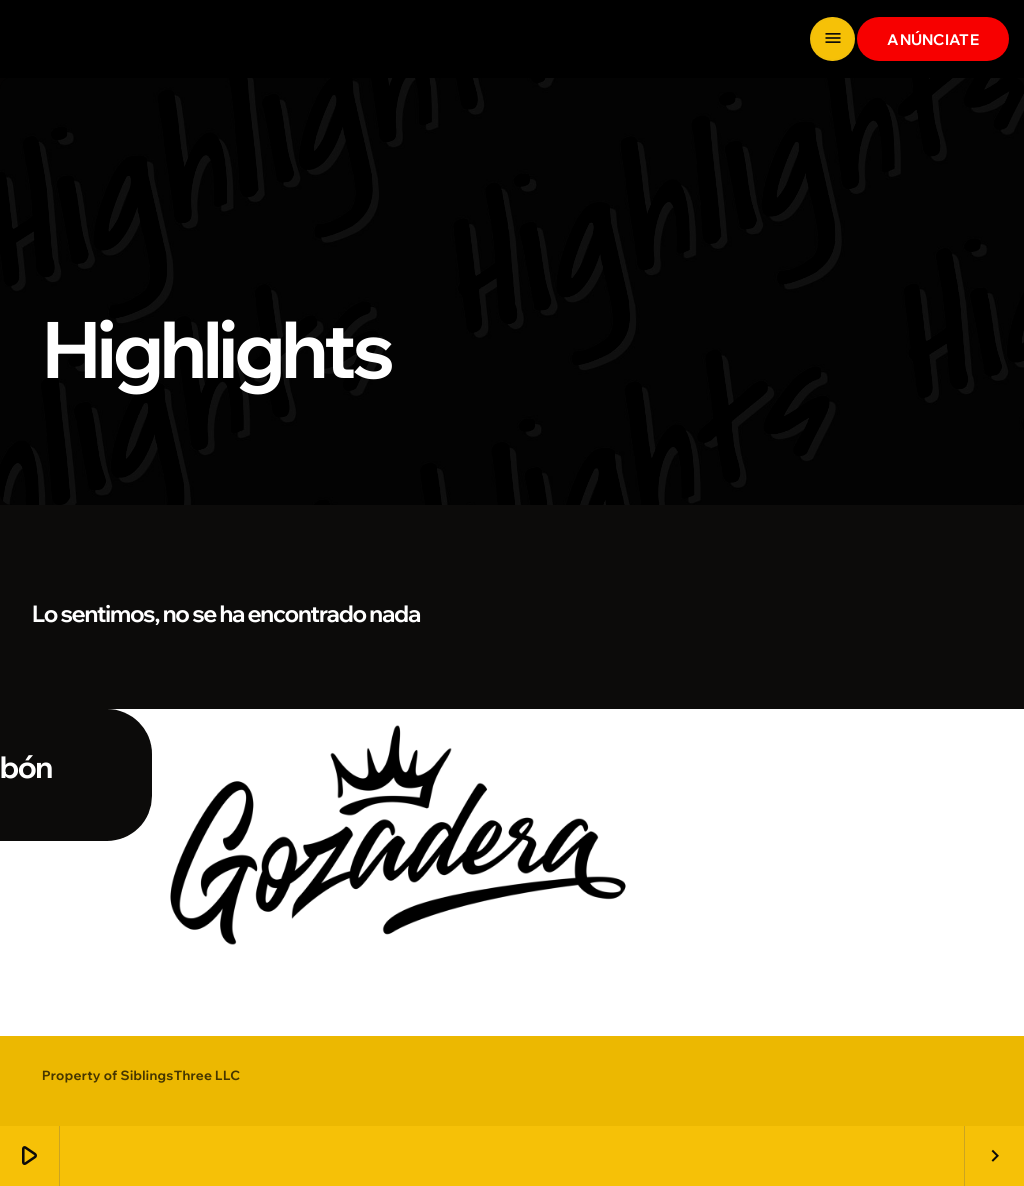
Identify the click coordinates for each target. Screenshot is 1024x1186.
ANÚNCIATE (933, 39)
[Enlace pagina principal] (90, 39)
